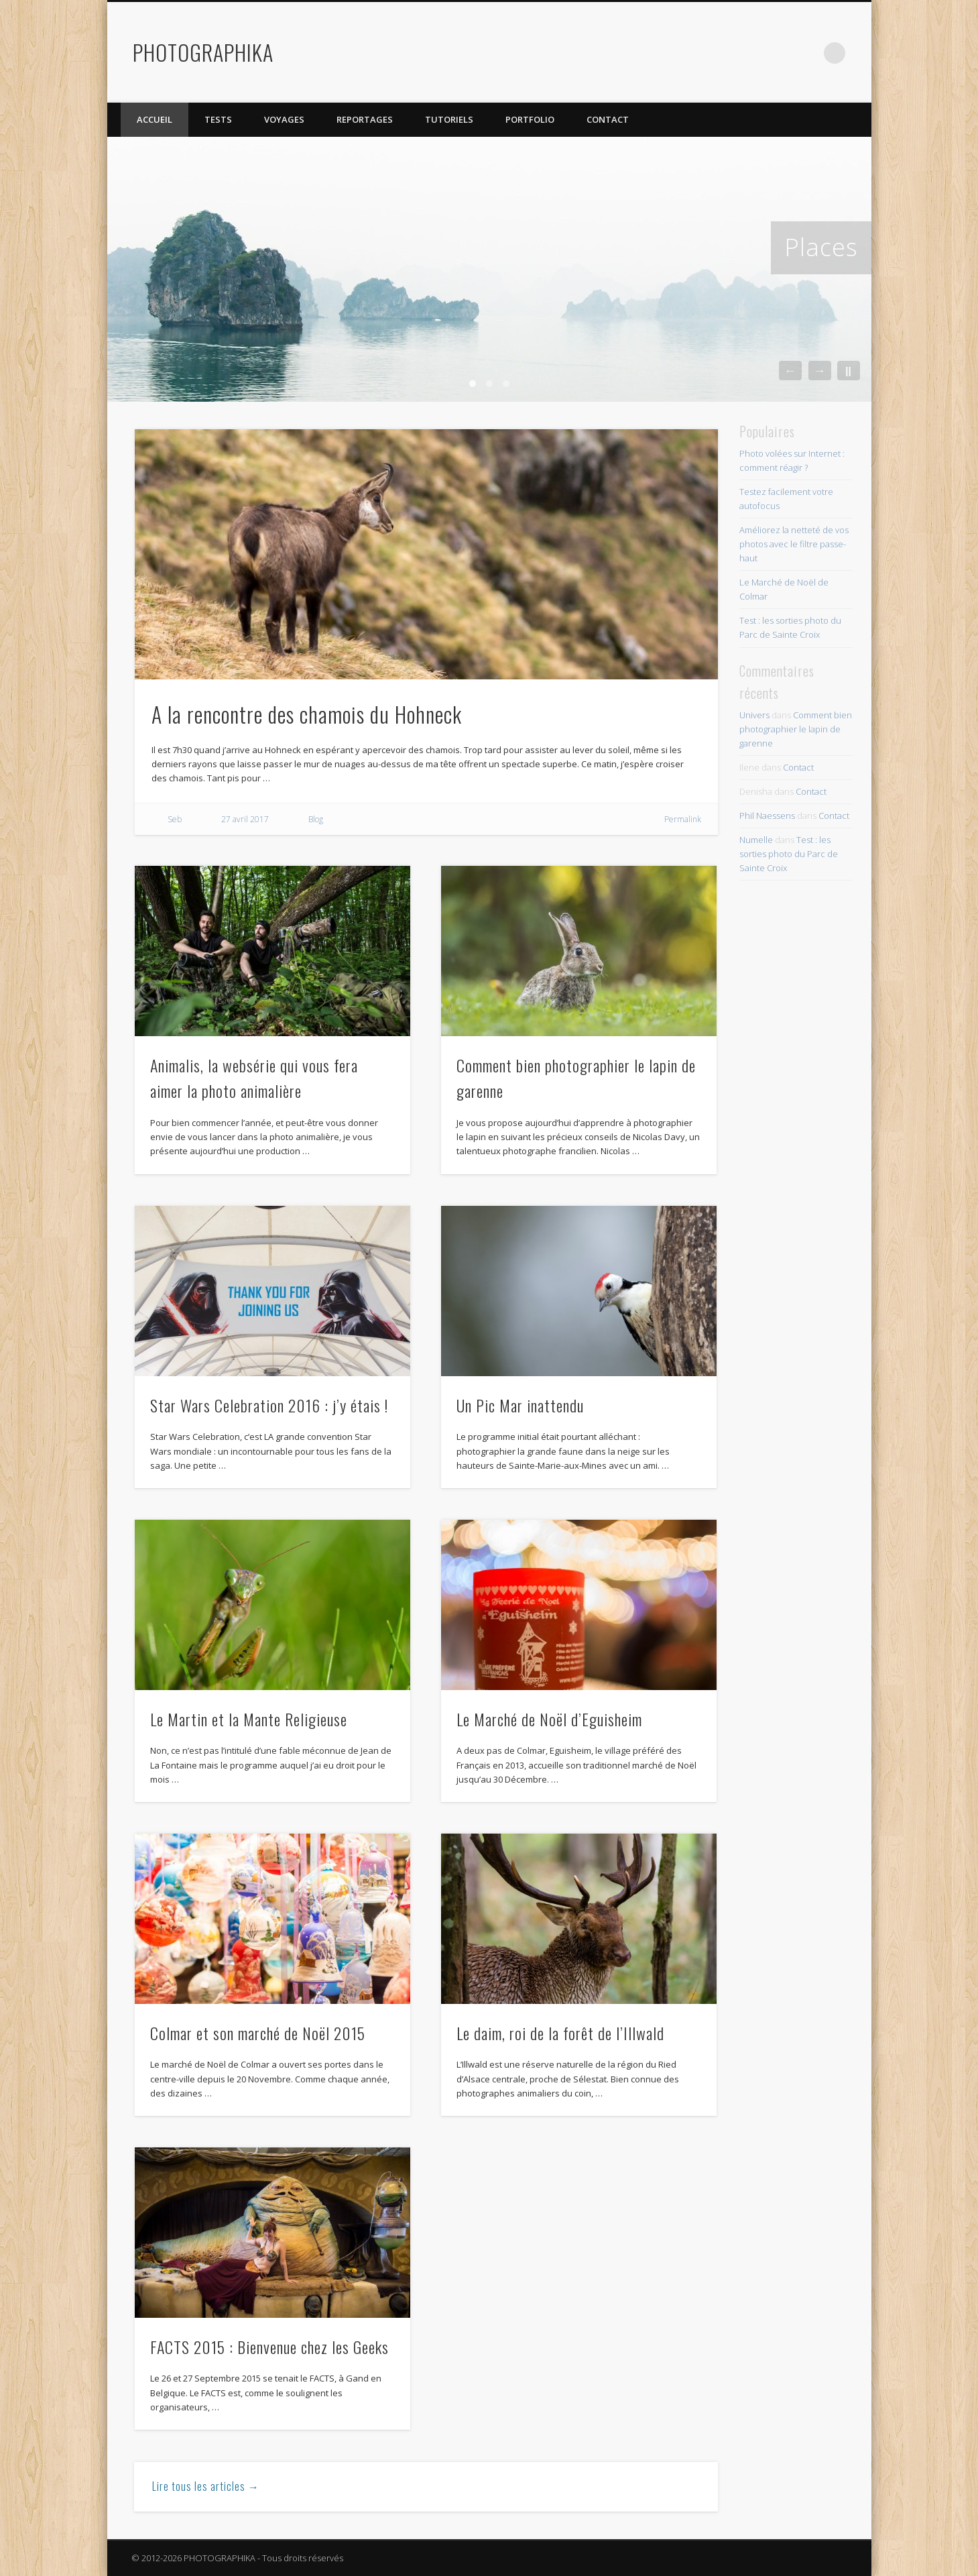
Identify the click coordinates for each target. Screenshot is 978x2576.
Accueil (154, 119)
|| (848, 370)
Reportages (365, 119)
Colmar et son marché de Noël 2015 (257, 2033)
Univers (754, 715)
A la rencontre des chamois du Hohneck (306, 714)
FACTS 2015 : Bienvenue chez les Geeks (269, 2347)
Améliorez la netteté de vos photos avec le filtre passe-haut (794, 544)
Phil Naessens (767, 815)
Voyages (284, 119)
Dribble (807, 53)
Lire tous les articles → (205, 2486)
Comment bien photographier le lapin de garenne (795, 729)
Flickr (779, 53)
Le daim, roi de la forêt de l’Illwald (560, 2033)
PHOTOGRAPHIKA (203, 52)
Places (821, 247)
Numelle (756, 840)
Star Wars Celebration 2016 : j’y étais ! (269, 1405)
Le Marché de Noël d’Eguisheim (549, 1719)
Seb (175, 819)
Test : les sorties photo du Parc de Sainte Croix (788, 854)
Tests (218, 119)
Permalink (682, 819)
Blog (315, 819)
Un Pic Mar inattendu (520, 1405)
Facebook (724, 53)
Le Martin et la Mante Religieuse (248, 1719)
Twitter (752, 53)
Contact (608, 119)
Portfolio (529, 119)
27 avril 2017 (245, 819)
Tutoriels (449, 119)
